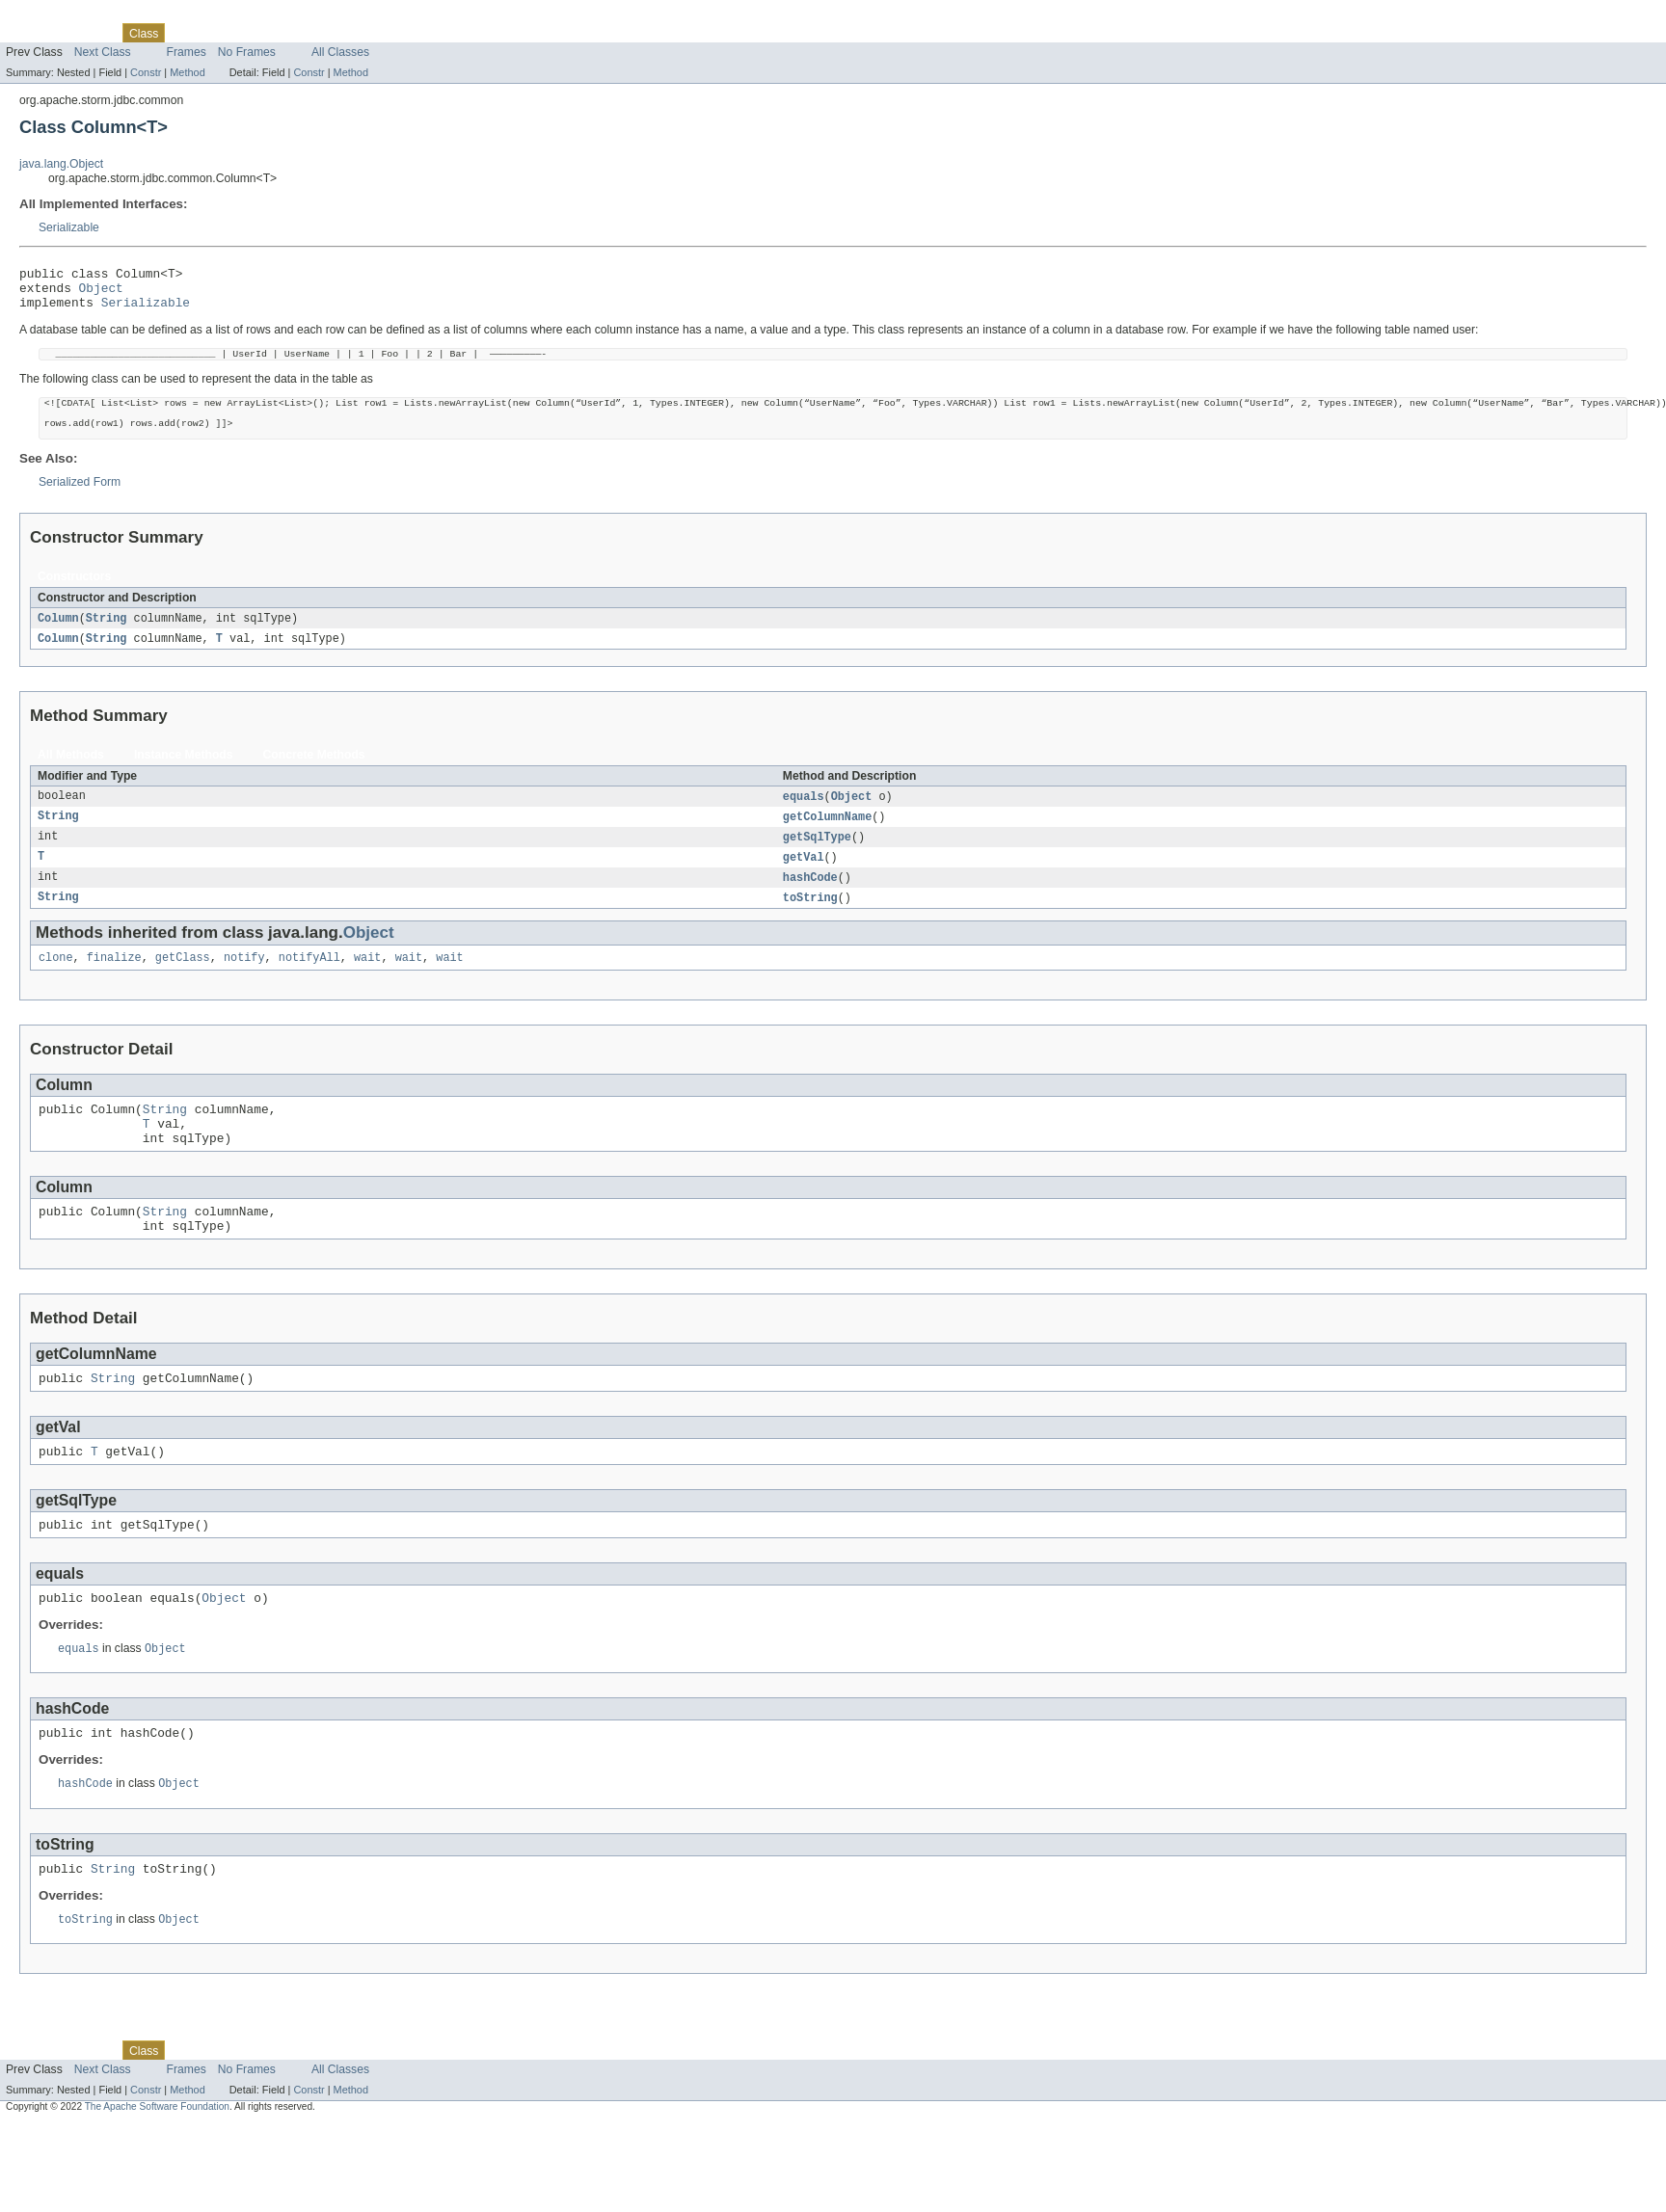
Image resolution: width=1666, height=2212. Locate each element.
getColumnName (827, 837)
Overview (30, 33)
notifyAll (309, 984)
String (106, 636)
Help (368, 33)
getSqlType (817, 858)
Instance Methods (183, 774)
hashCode (810, 901)
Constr (145, 72)
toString (810, 922)
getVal (803, 880)
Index (329, 33)
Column (58, 636)
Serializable (69, 227)
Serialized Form (80, 499)
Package (89, 33)
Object (101, 293)
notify (244, 984)
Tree (220, 33)
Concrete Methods (314, 774)
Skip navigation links (53, 16)
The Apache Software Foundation (157, 2168)
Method (187, 72)
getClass (182, 984)
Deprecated (274, 33)
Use (186, 33)
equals (803, 816)
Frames (186, 52)
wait (367, 984)
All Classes (340, 52)
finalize (114, 984)
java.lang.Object (61, 164)
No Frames (247, 52)
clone (56, 984)
